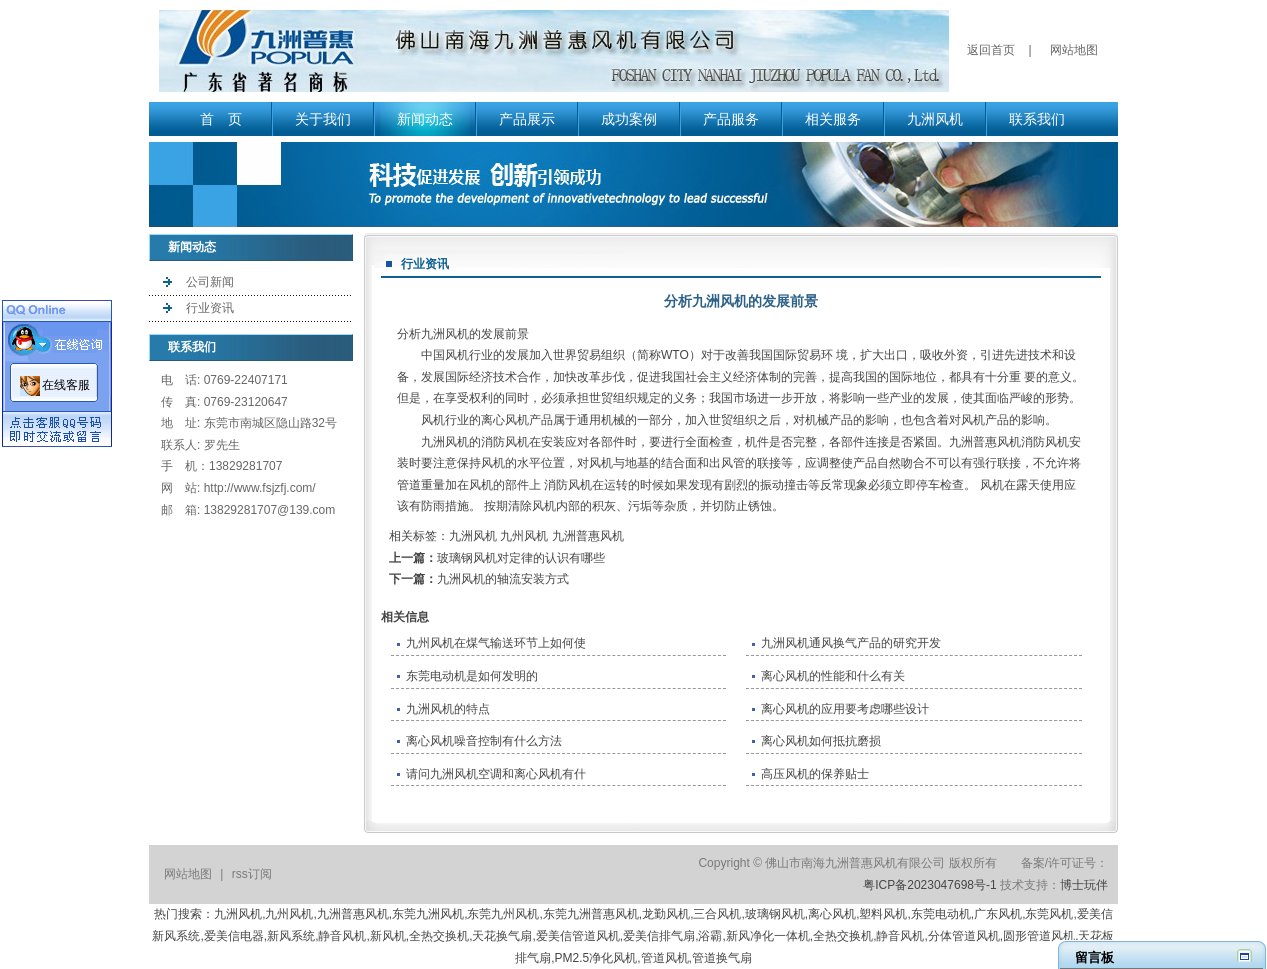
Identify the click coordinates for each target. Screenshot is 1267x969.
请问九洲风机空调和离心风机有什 (496, 774)
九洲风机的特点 (448, 709)
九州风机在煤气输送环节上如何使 (496, 643)
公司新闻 (210, 282)
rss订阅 (252, 874)
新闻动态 (425, 119)
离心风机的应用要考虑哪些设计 (845, 709)
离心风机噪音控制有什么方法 (484, 741)
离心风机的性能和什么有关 (833, 676)
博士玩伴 (1084, 885)
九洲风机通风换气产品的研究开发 (851, 643)
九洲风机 (935, 119)
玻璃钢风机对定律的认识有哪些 (521, 558)
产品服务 (731, 119)
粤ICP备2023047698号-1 (929, 885)
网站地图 (1074, 50)
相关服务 (833, 119)
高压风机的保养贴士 (815, 774)
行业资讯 (210, 308)
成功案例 (629, 119)
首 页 (221, 119)
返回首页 (991, 50)
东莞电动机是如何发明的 (472, 676)
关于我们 (323, 119)
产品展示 (527, 119)
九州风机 (524, 536)
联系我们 (1037, 119)
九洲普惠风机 (588, 536)
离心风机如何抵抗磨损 (821, 741)
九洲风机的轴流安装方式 (503, 579)
